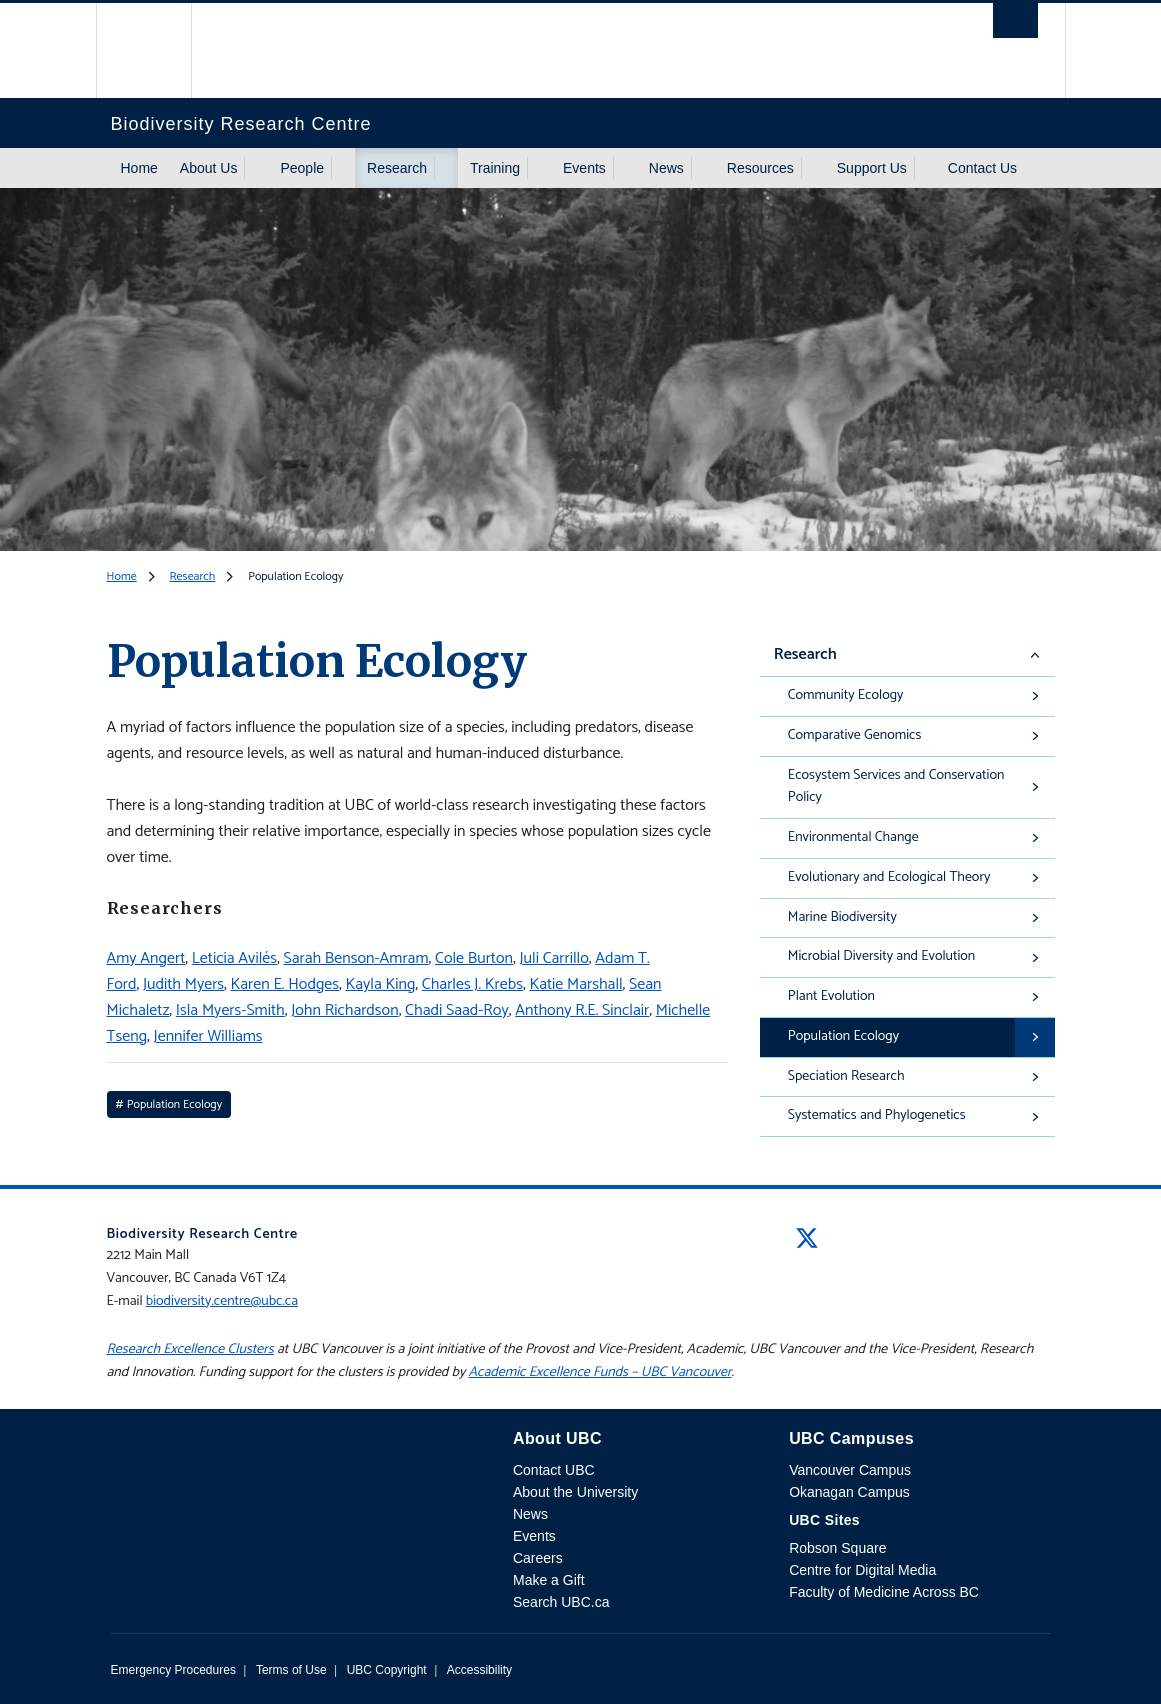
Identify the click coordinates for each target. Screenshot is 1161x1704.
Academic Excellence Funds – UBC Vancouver (600, 1372)
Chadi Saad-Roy (457, 1010)
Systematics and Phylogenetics (877, 1115)
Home (139, 168)
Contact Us (982, 168)
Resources (760, 168)
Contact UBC (554, 1470)
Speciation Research (846, 1076)
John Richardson (344, 1010)
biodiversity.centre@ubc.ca (222, 1301)
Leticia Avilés (234, 958)
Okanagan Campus (849, 1492)
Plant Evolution (831, 996)
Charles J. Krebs (472, 984)
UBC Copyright (387, 1670)
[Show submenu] (256, 168)
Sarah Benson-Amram (355, 958)
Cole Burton (474, 958)
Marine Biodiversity (842, 917)
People (302, 168)
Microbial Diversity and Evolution (881, 956)
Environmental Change (853, 837)
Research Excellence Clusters (190, 1349)
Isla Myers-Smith (230, 1010)
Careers (538, 1558)
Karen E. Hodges (285, 984)
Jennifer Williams (208, 1036)
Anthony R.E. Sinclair (582, 1010)
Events (584, 168)
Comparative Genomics (855, 735)
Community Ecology (846, 695)
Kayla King (380, 984)
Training (495, 168)
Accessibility (479, 1670)
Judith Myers (183, 984)
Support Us (872, 168)
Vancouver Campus (850, 1470)
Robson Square (837, 1548)
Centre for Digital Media (862, 1570)
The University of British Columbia (158, 50)
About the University (575, 1492)
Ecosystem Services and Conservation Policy (896, 787)
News (666, 168)
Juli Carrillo (554, 958)
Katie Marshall (575, 984)
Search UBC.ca (561, 1602)
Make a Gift (549, 1580)
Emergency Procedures (173, 1670)
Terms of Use (291, 1670)
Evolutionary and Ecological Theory (889, 877)
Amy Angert (146, 958)
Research (397, 168)
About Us (209, 168)
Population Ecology (843, 1036)
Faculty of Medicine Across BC (884, 1592)
